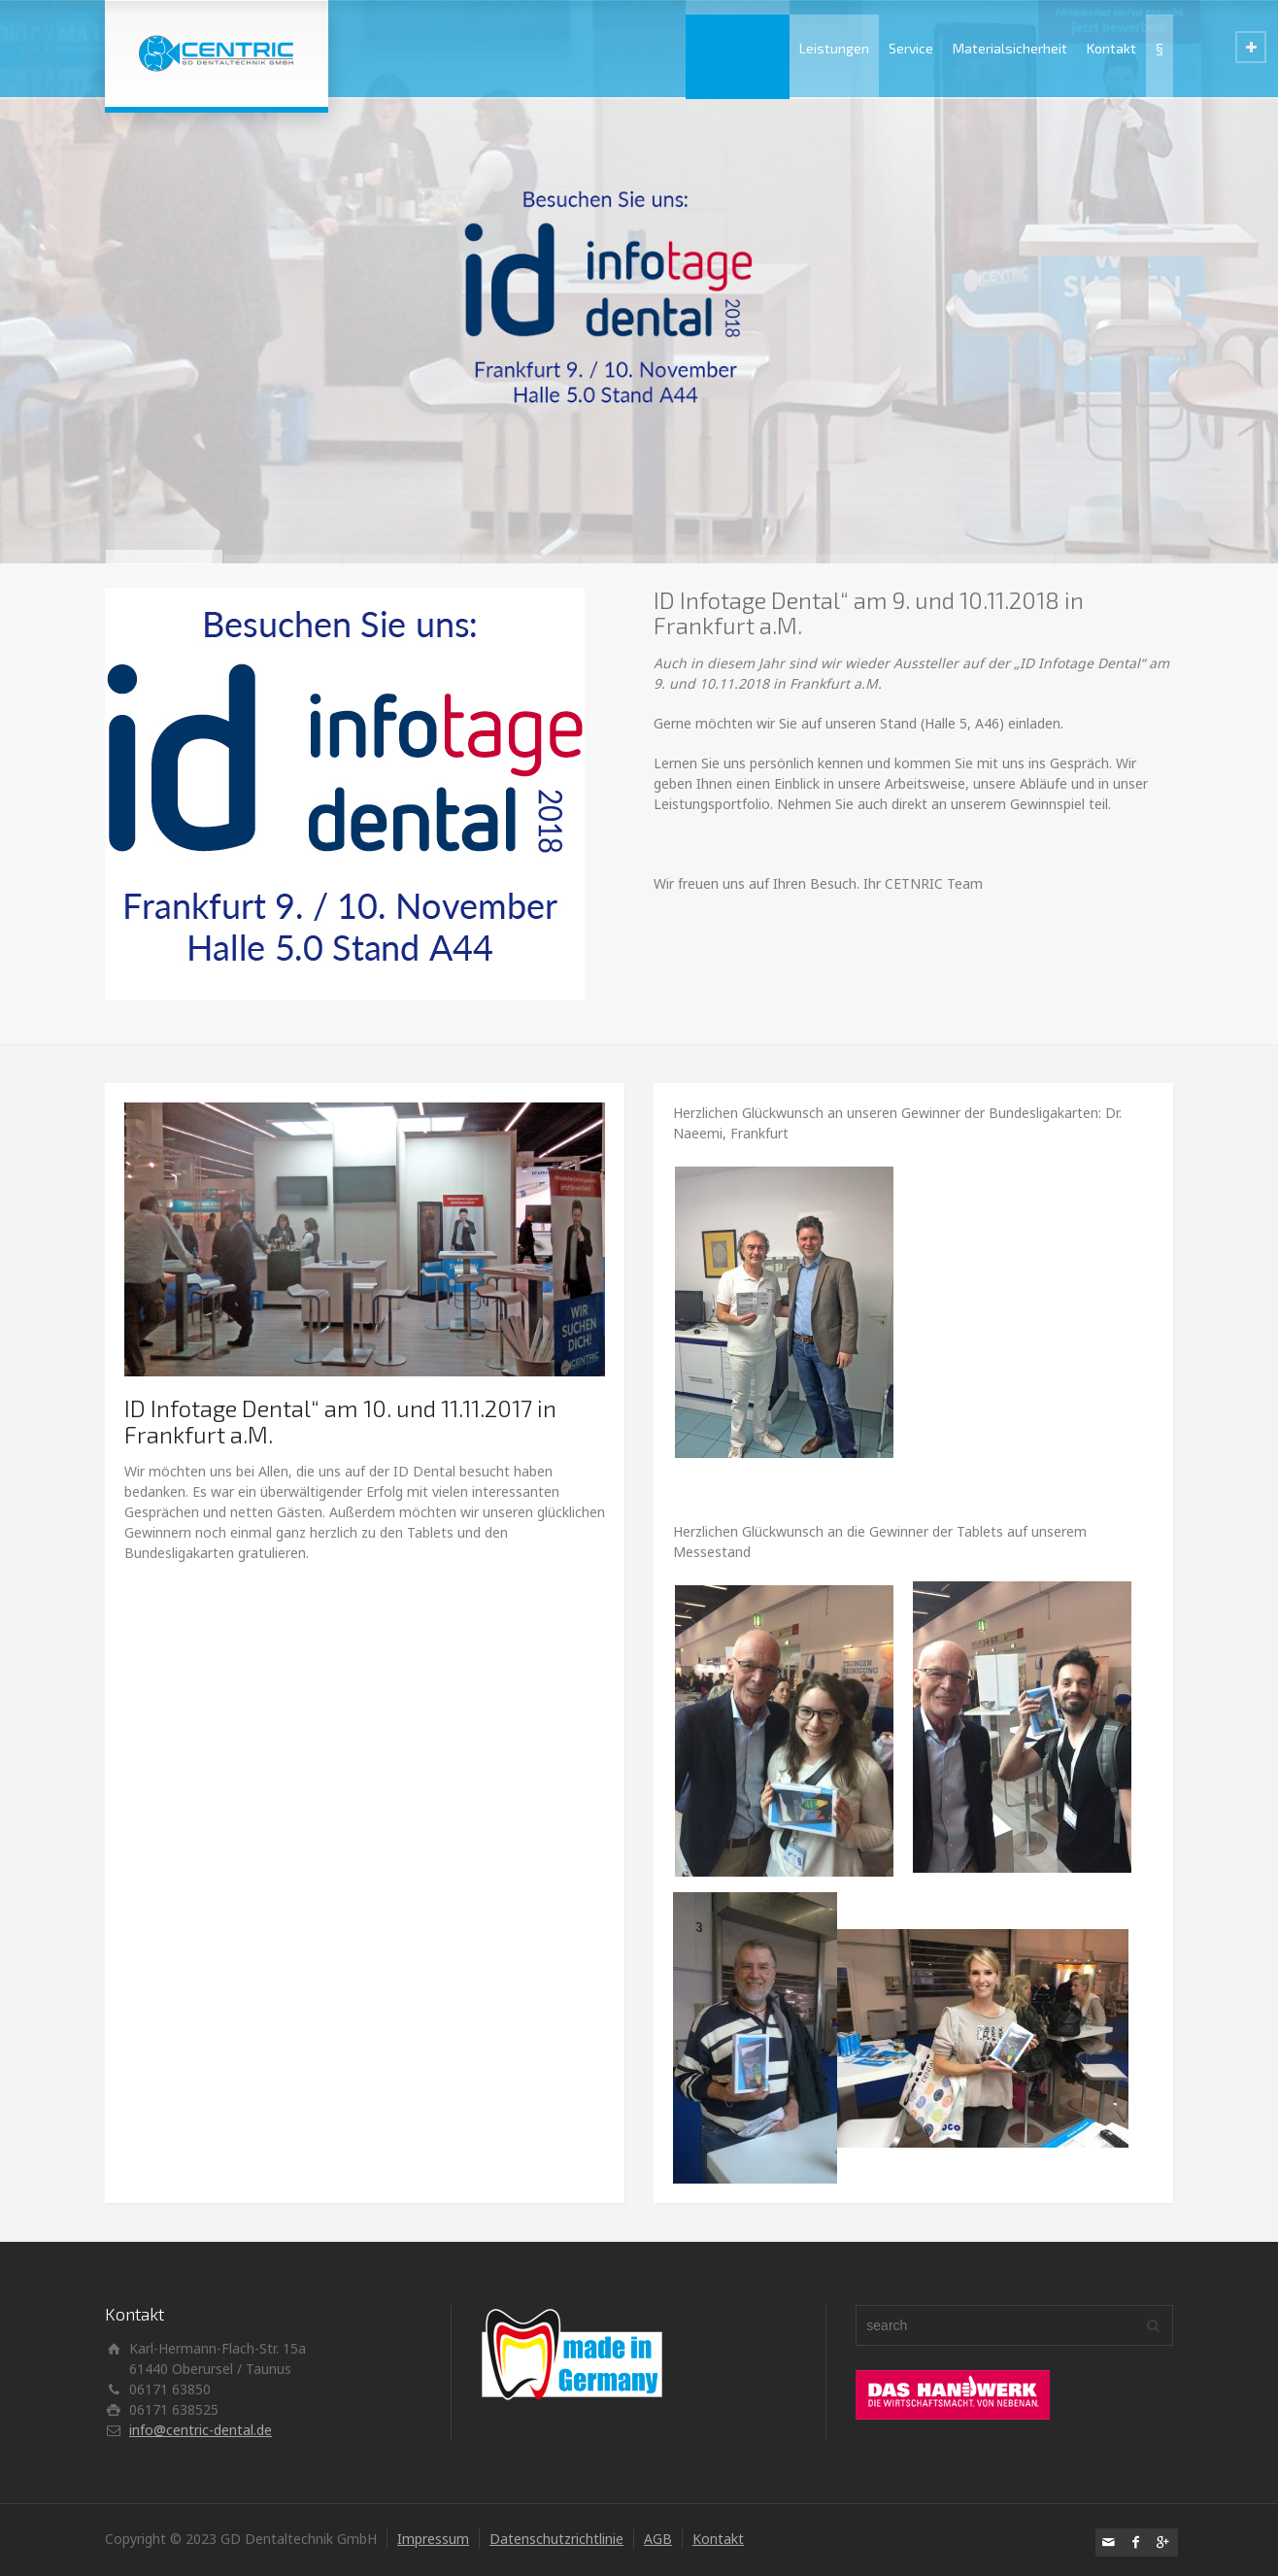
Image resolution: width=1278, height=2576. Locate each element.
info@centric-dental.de (200, 2430)
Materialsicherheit (1010, 48)
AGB (658, 2538)
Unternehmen (737, 48)
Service (911, 48)
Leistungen (834, 48)
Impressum (433, 2538)
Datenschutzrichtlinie (556, 2538)
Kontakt (1111, 48)
